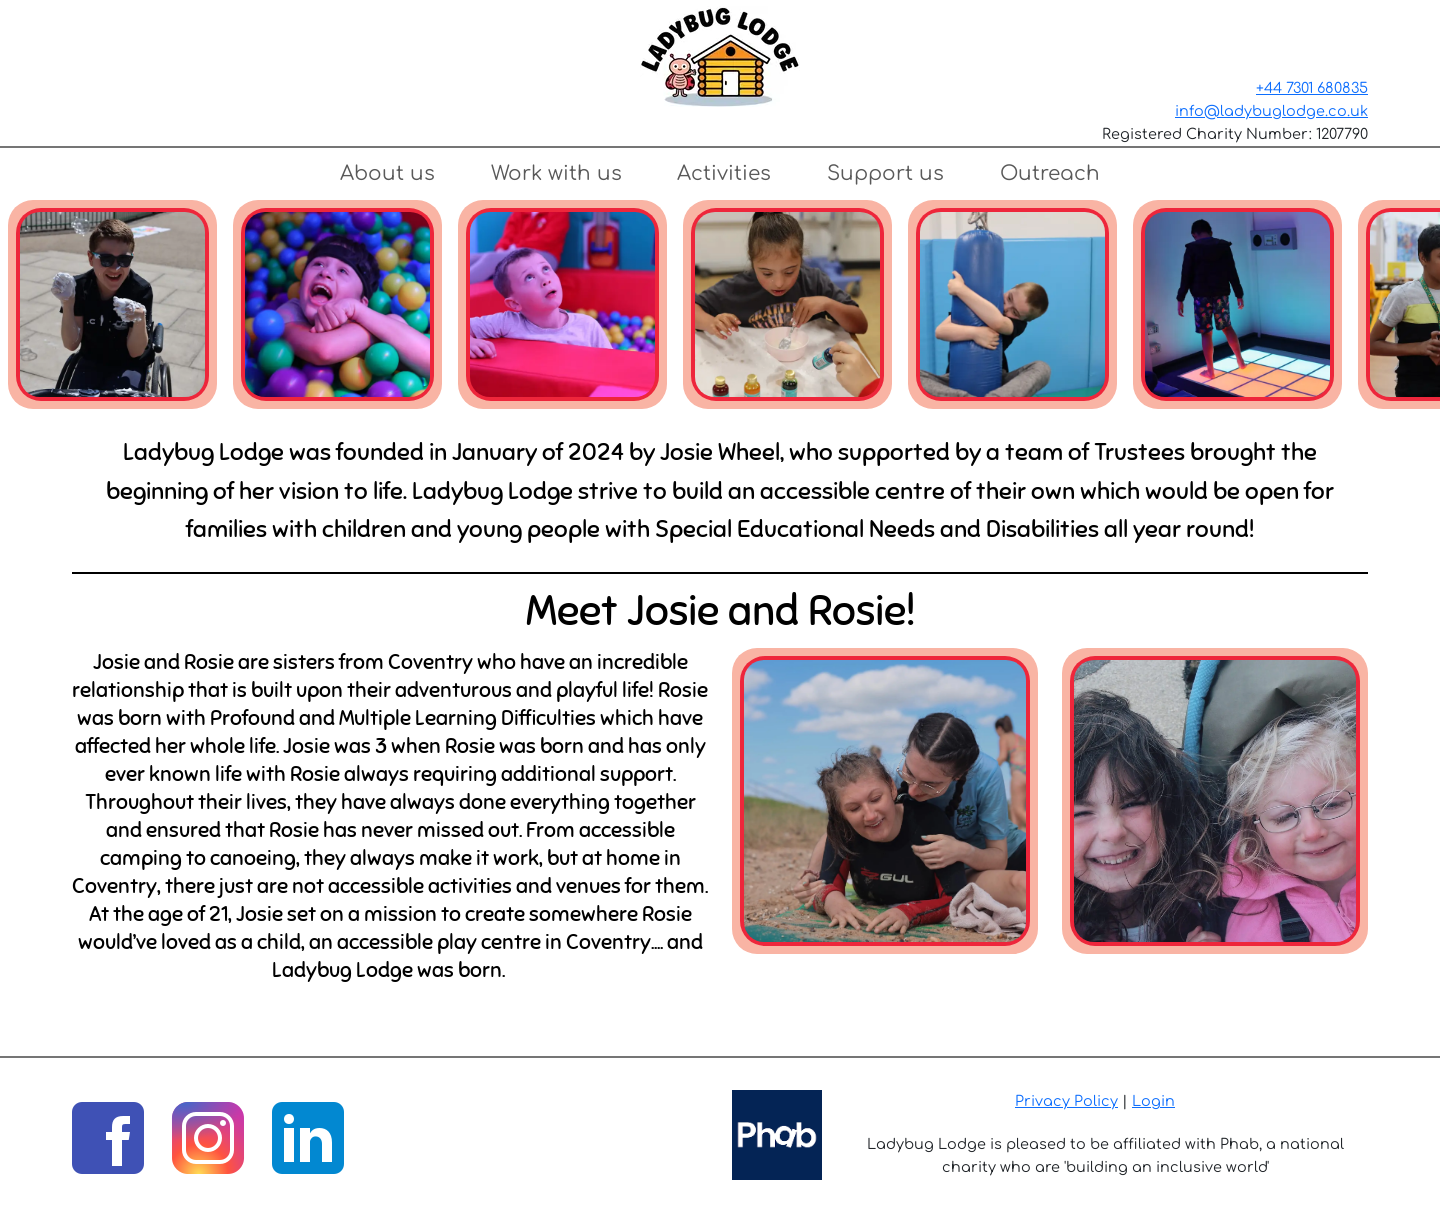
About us (387, 173)
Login (1153, 1101)
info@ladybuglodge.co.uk (1271, 111)
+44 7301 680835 (1312, 88)
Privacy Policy (1066, 1101)
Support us (885, 173)
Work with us (556, 173)
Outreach (1050, 173)
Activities (724, 173)
